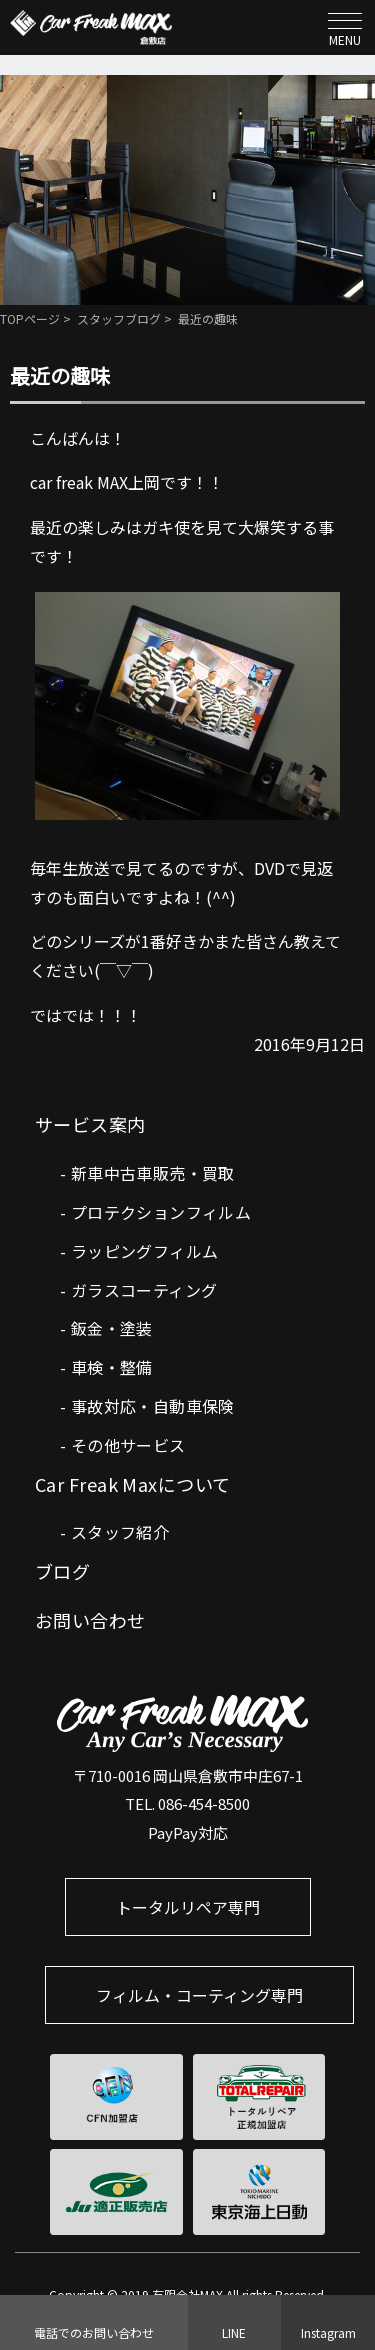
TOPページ (30, 318)
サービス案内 (90, 1124)
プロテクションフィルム (161, 1212)
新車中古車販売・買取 (153, 1173)
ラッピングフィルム (145, 1251)
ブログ (62, 1571)
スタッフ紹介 (120, 1532)
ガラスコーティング (144, 1290)
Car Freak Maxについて (133, 1484)
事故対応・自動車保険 (153, 1406)
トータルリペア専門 (188, 1907)
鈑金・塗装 (112, 1328)
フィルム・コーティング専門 (199, 1995)
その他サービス (128, 1445)
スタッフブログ (119, 318)
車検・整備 (112, 1367)
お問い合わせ (90, 1620)
